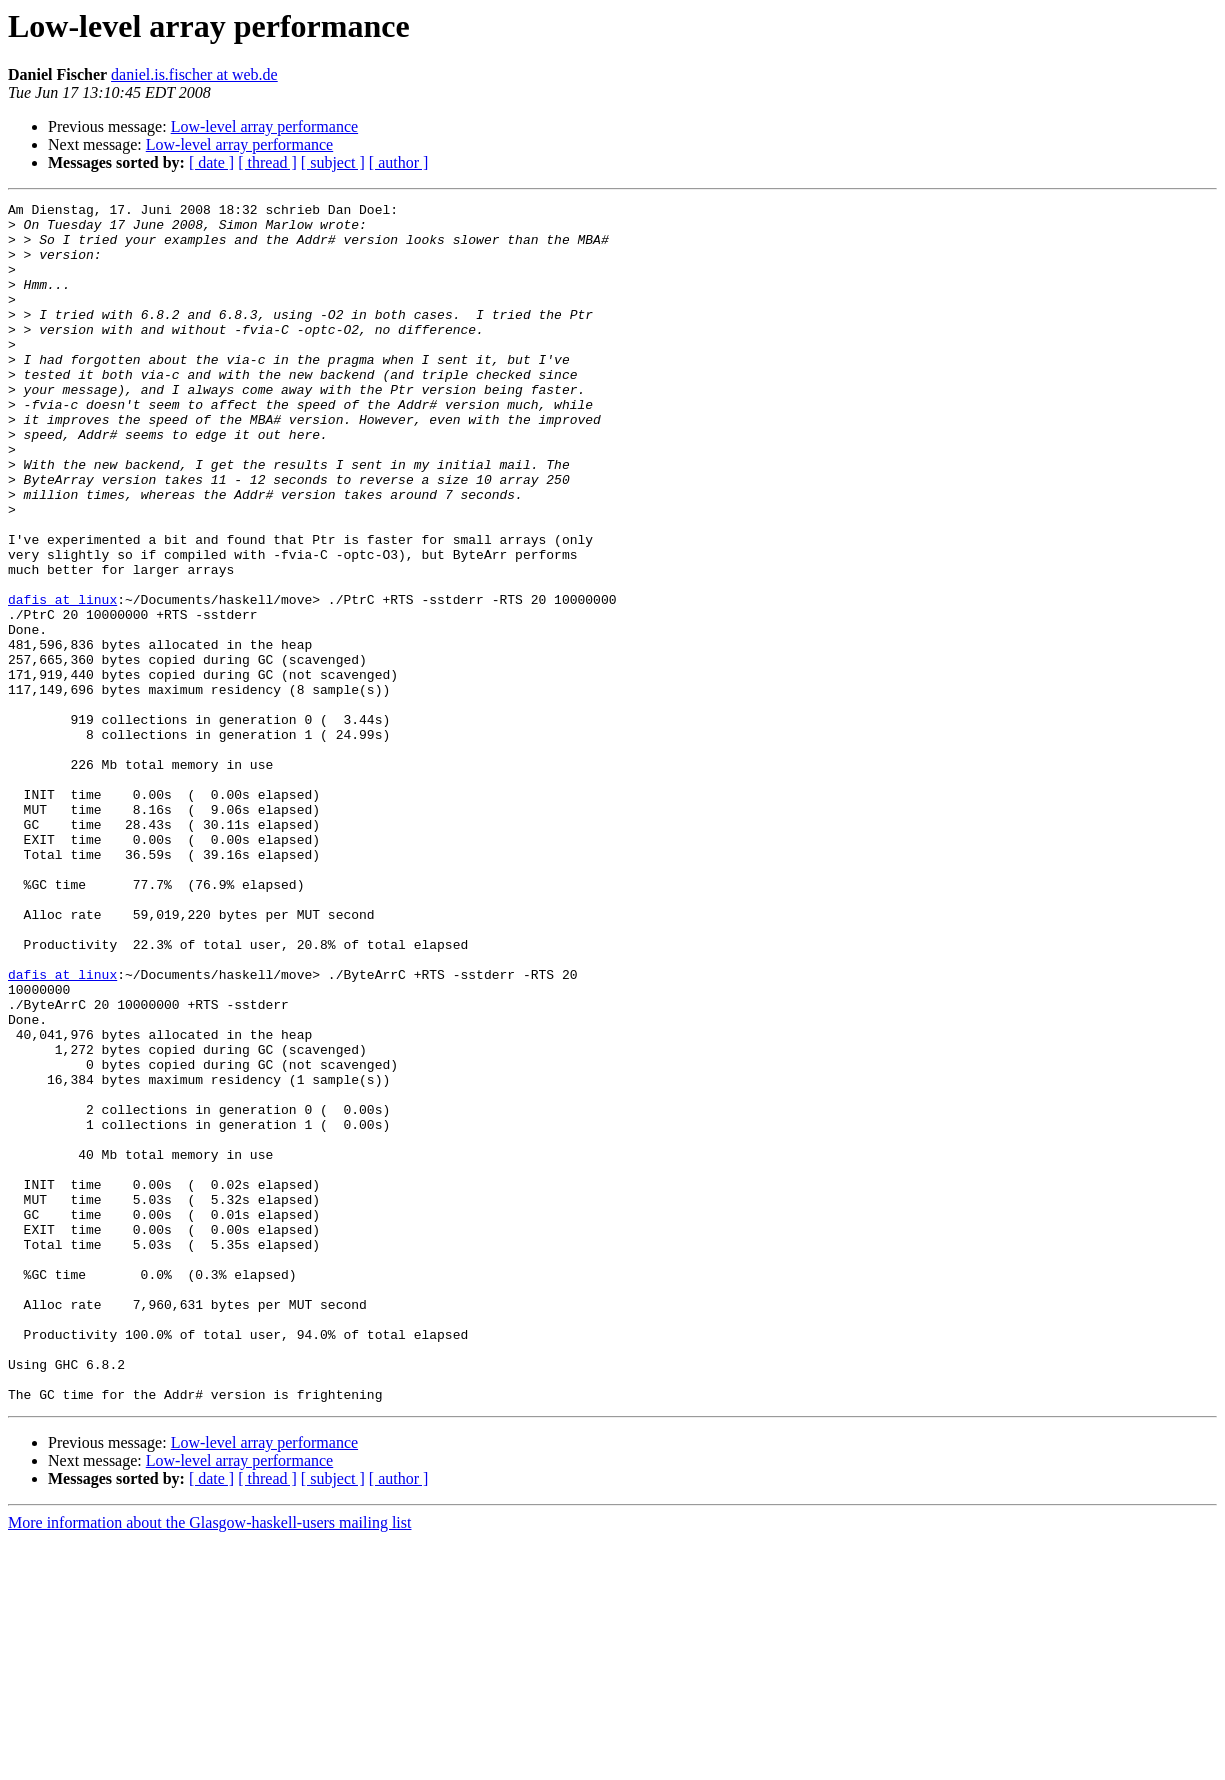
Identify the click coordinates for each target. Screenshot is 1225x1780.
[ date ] (211, 162)
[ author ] (399, 162)
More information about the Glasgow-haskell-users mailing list (209, 1762)
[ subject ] (333, 162)
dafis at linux (62, 680)
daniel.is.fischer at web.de (194, 74)
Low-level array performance (264, 126)
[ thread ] (267, 162)
